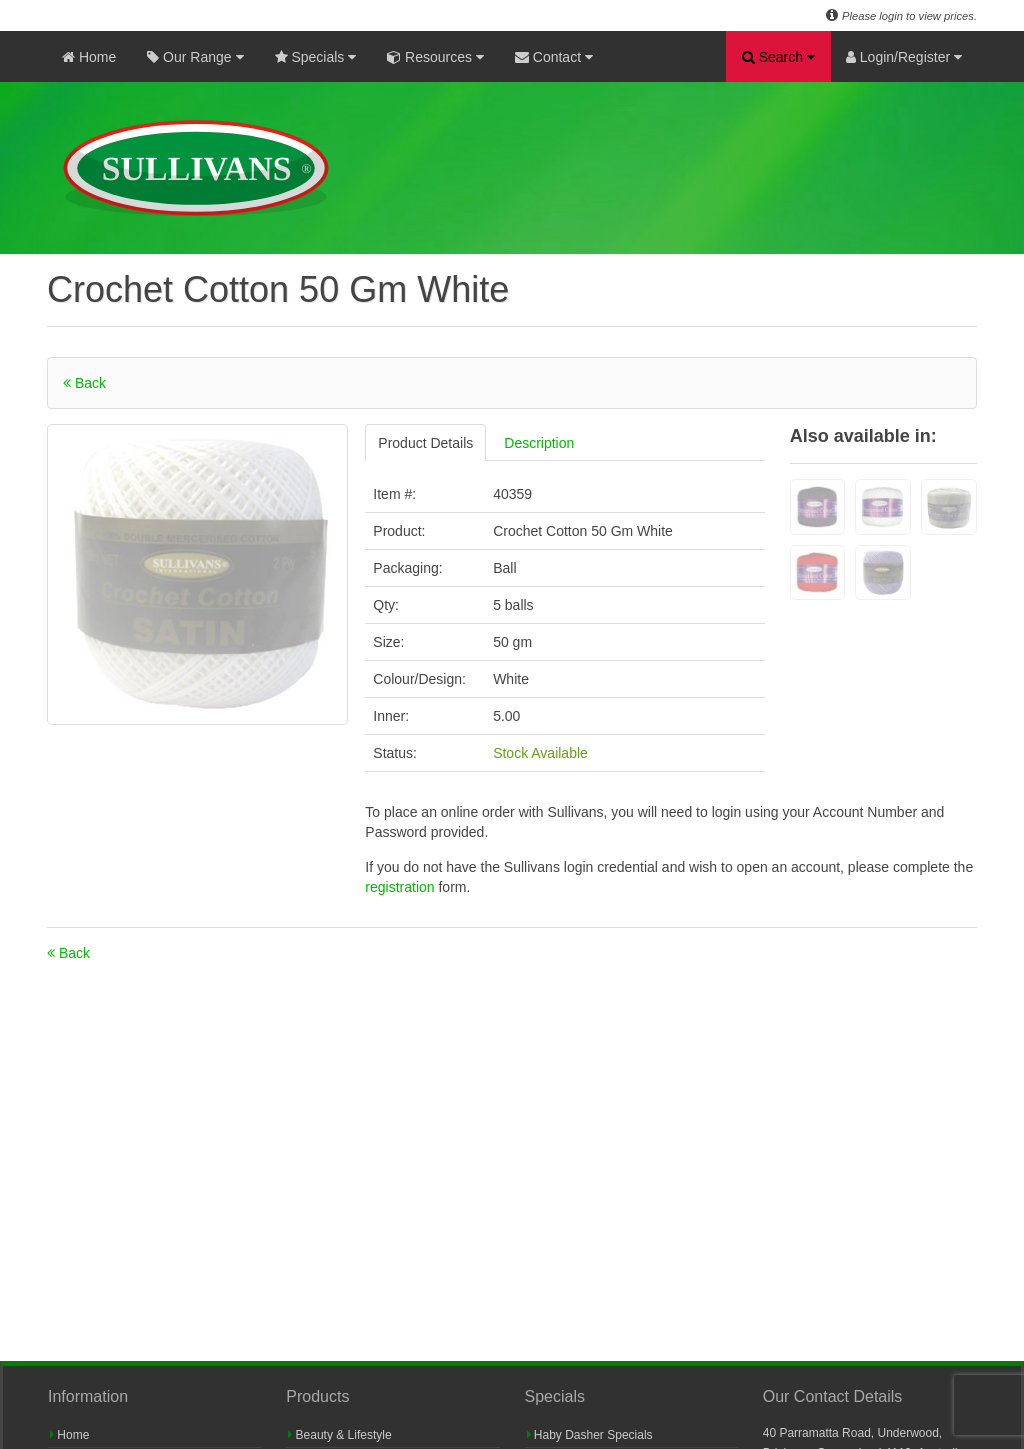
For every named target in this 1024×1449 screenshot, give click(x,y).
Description (539, 443)
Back (84, 383)
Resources (435, 57)
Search (778, 57)
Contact (554, 57)
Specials (316, 57)
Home (89, 57)
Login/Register (904, 57)
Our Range (195, 57)
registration (401, 887)
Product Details (425, 443)
